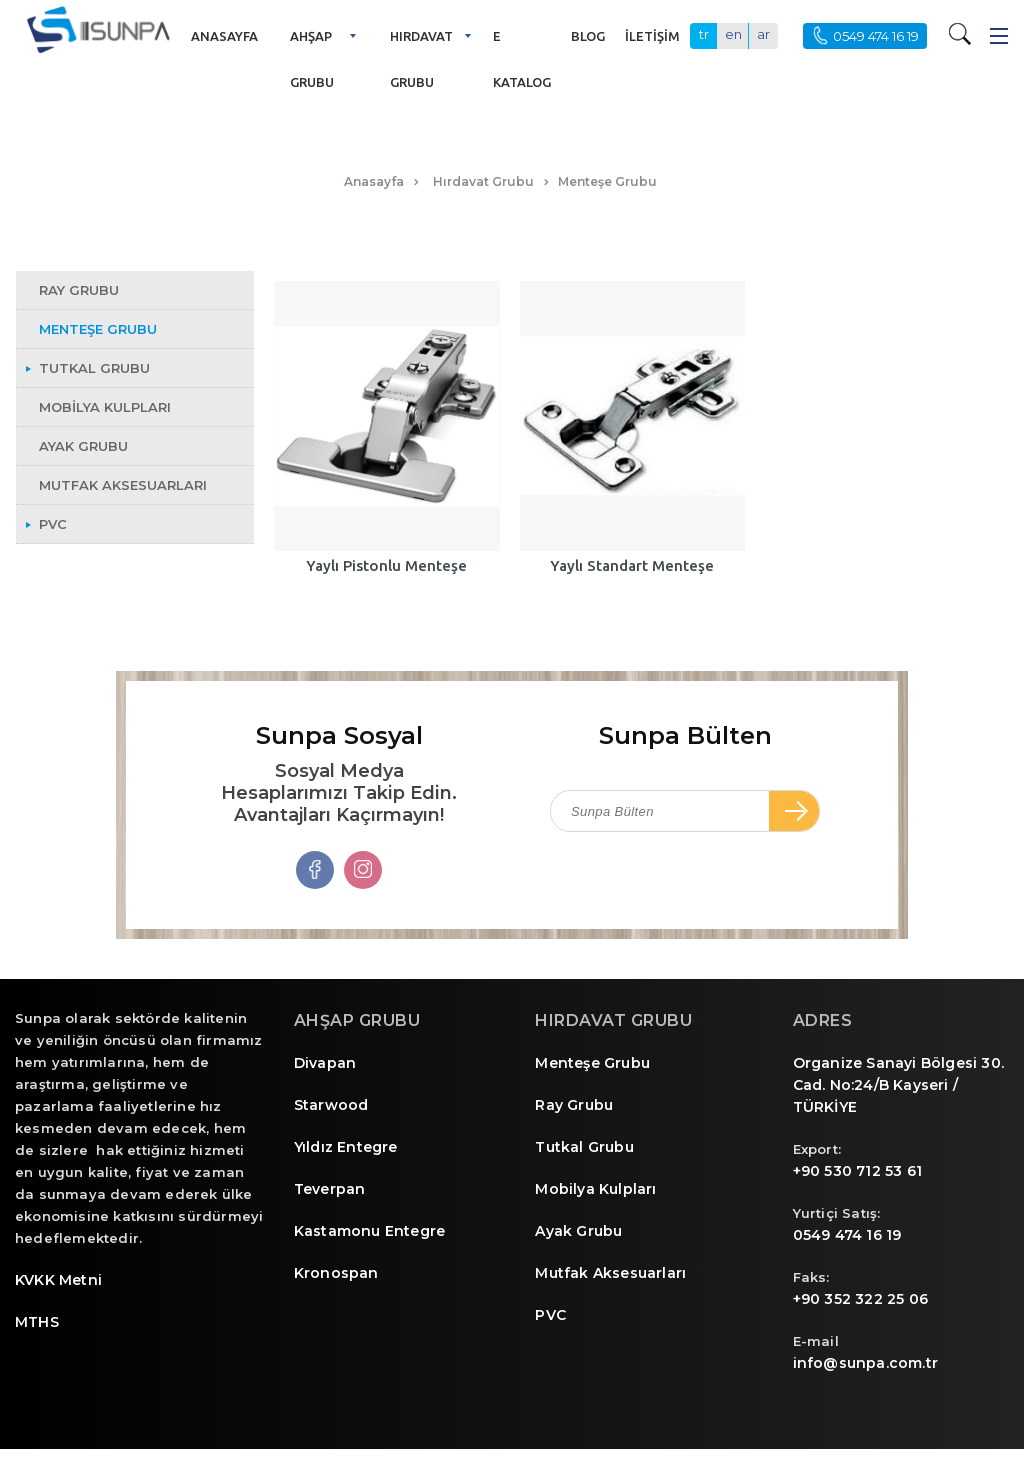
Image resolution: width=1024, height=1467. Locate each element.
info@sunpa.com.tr (865, 1363)
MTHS (37, 1322)
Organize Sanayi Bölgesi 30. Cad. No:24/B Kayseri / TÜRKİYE (898, 1085)
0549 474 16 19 (847, 1235)
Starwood (331, 1105)
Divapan (325, 1063)
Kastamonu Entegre (369, 1231)
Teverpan (330, 1189)
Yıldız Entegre (346, 1147)
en (733, 34)
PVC (550, 1315)
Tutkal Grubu (584, 1147)
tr (704, 34)
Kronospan (336, 1273)
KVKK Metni (58, 1280)
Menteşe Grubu (592, 1063)
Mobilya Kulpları (595, 1189)
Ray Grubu (574, 1105)
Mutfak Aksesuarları (610, 1273)
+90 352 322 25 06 (860, 1299)
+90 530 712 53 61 (857, 1171)
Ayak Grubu (578, 1231)
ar (763, 34)
